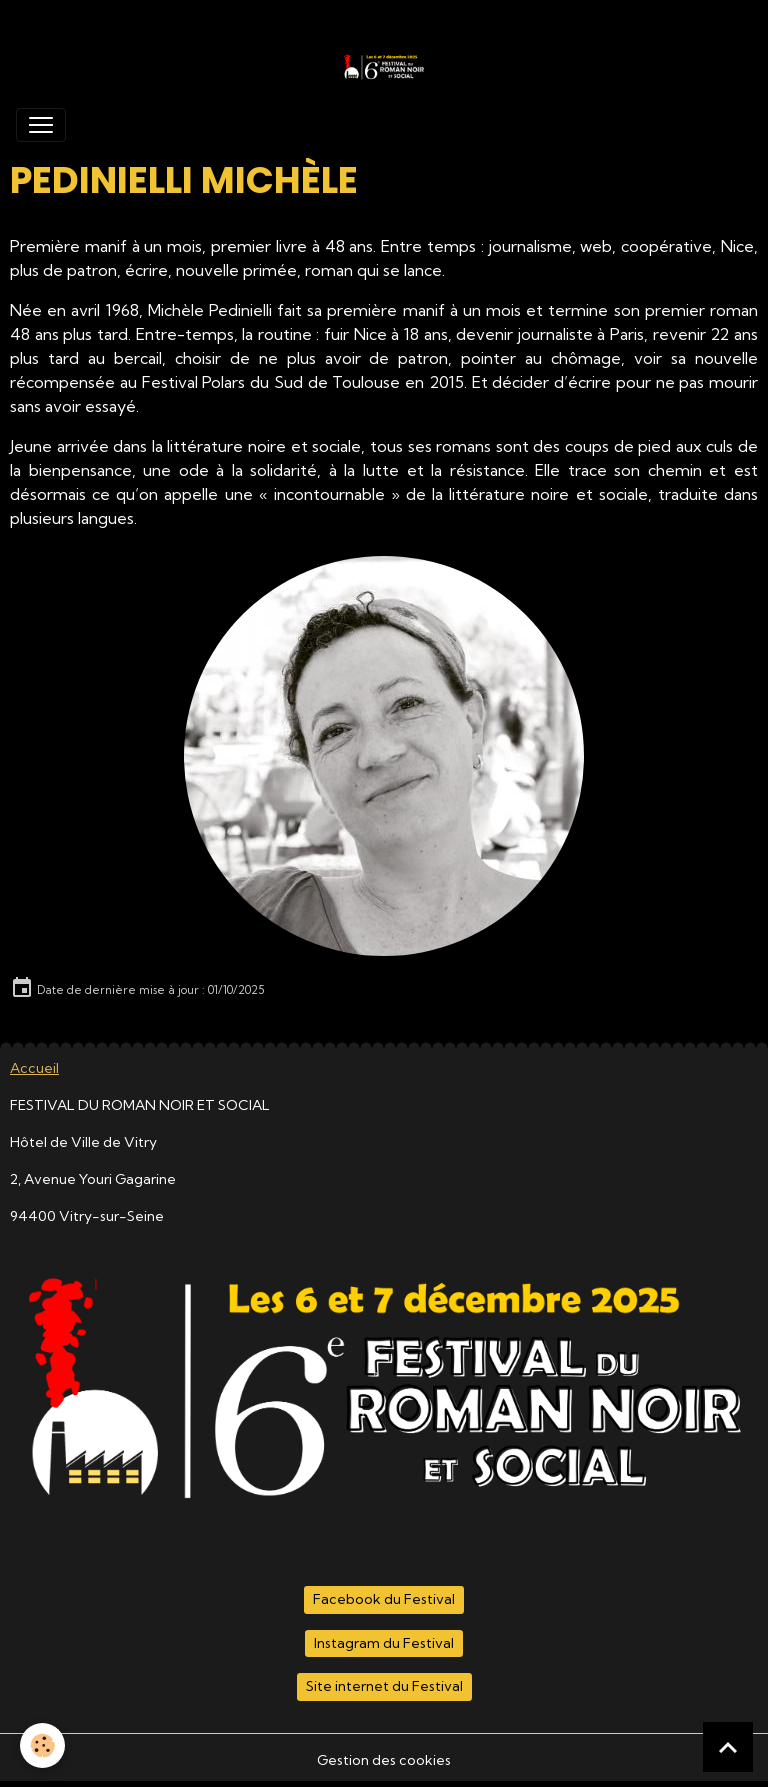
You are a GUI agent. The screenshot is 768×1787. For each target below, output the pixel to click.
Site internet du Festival (384, 1686)
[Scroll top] (728, 1747)
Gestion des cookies (384, 1760)
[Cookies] (42, 1745)
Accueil (34, 1068)
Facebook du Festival (384, 1599)
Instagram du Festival (384, 1643)
